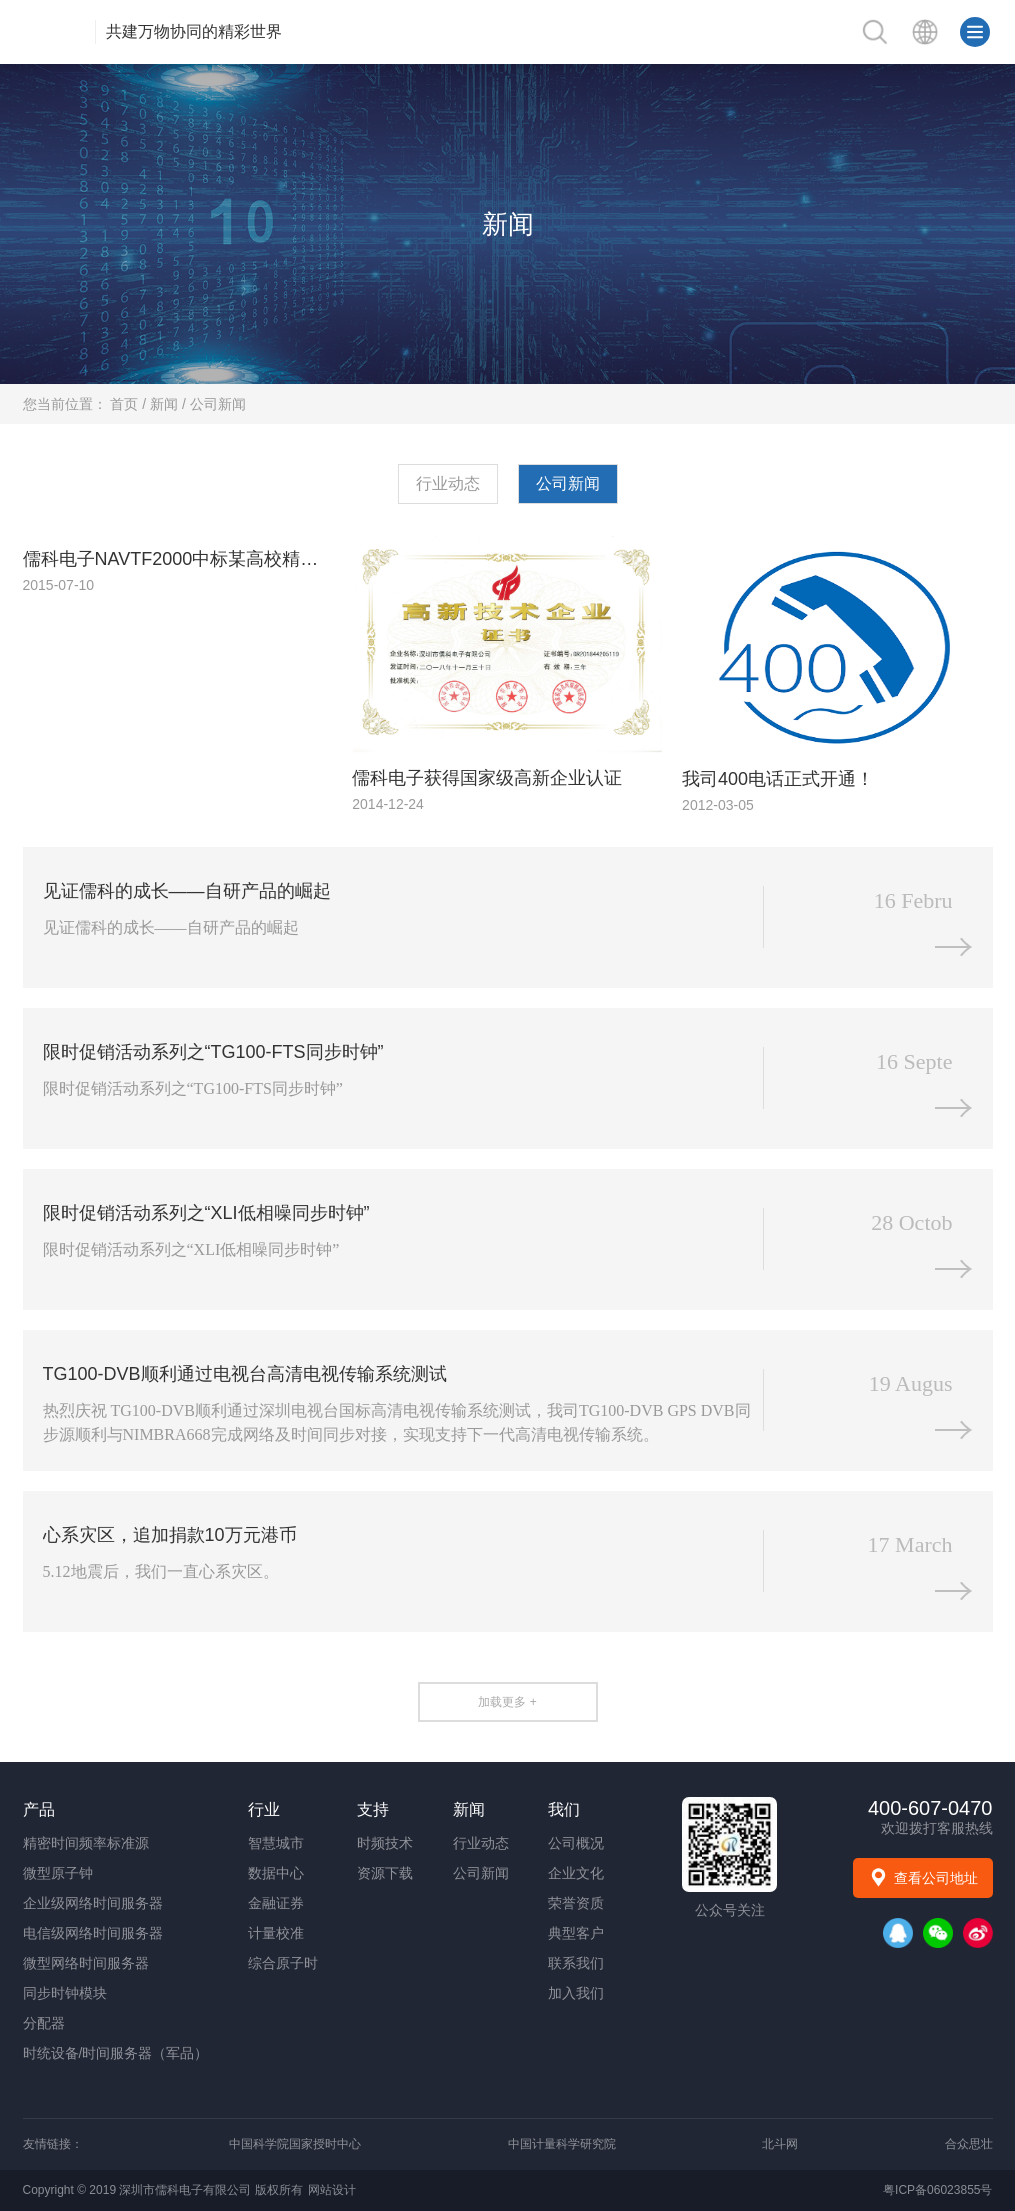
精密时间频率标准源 (86, 1843)
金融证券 (276, 1903)
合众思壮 (969, 2144)
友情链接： (53, 2144)
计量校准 (276, 1933)
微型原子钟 (58, 1873)
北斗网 (780, 2144)
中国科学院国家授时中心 (295, 2144)
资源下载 (385, 1873)
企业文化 (576, 1873)
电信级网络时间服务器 (93, 1933)
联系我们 (576, 1963)
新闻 (508, 224)
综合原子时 (283, 1963)
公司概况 (576, 1843)
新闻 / (170, 404)
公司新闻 (218, 404)
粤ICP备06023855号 (937, 2190)
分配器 (44, 2023)
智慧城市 (276, 1843)
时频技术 (385, 1843)
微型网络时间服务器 (86, 1963)
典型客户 (576, 1933)
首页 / (130, 404)
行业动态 (448, 483)
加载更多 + (507, 1702)
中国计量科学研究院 (562, 2144)
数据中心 (276, 1873)
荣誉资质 (576, 1903)
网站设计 (332, 2190)
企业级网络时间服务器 (93, 1903)
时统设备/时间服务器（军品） (116, 2053)
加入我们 (576, 1993)
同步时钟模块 (65, 1993)
